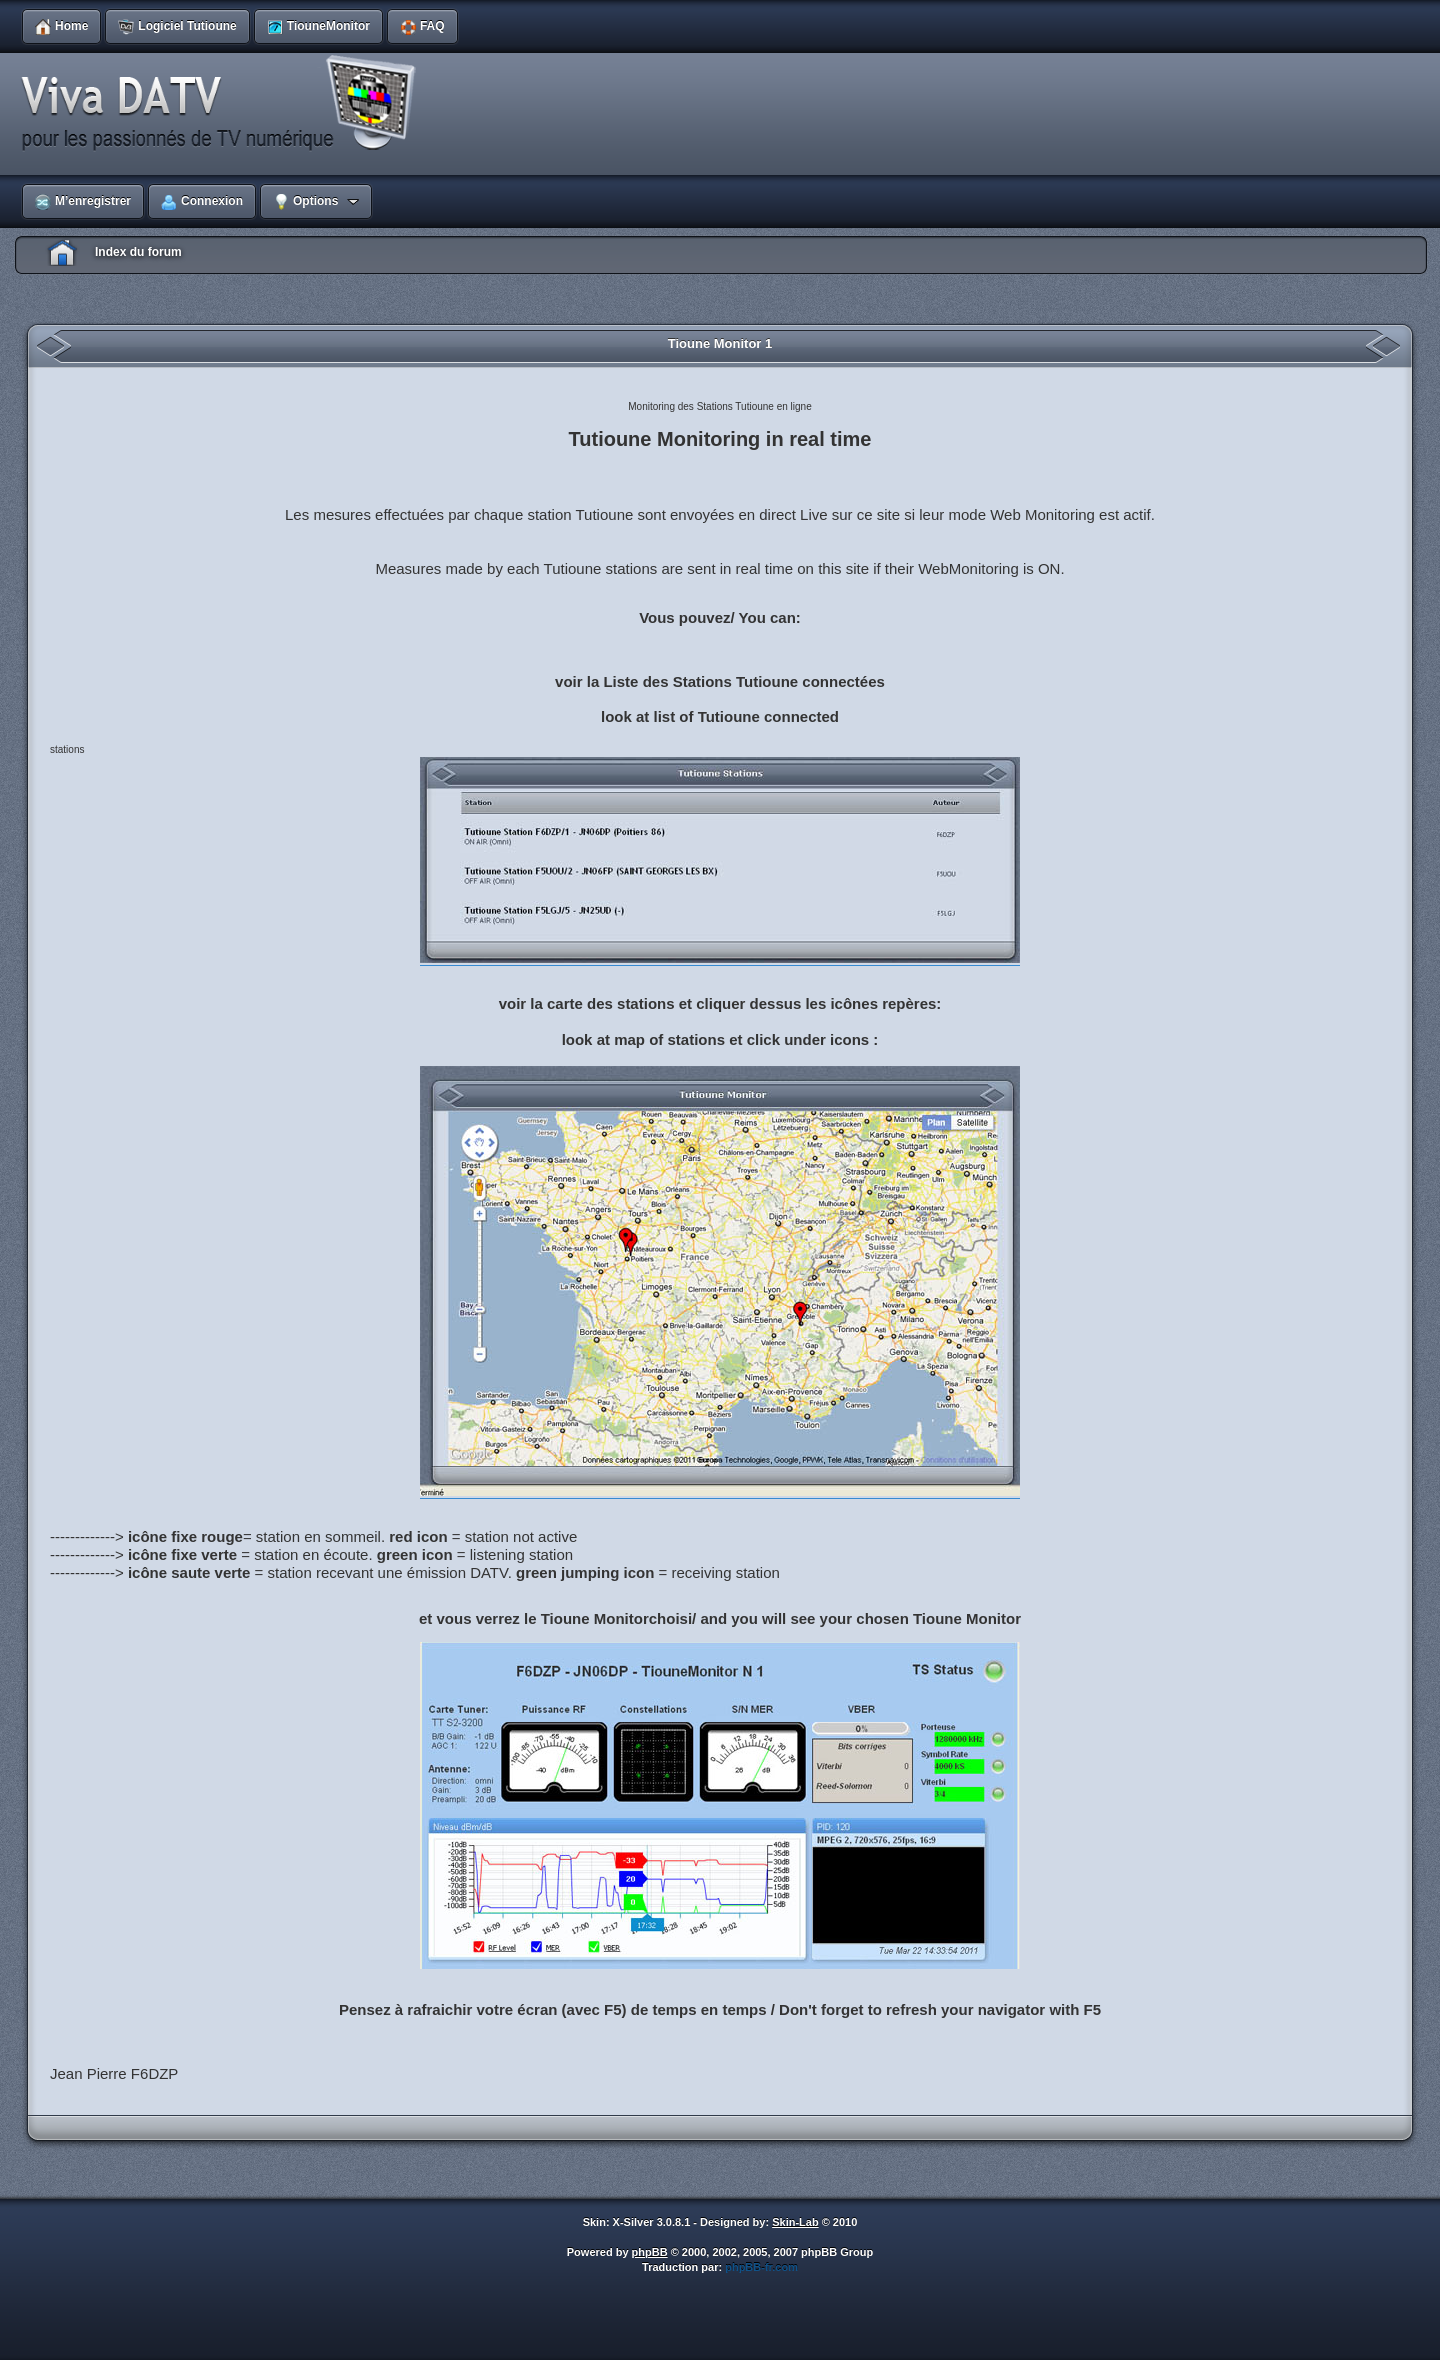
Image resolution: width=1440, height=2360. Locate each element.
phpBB (650, 2252)
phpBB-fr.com (761, 2267)
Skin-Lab (795, 2222)
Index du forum (138, 252)
